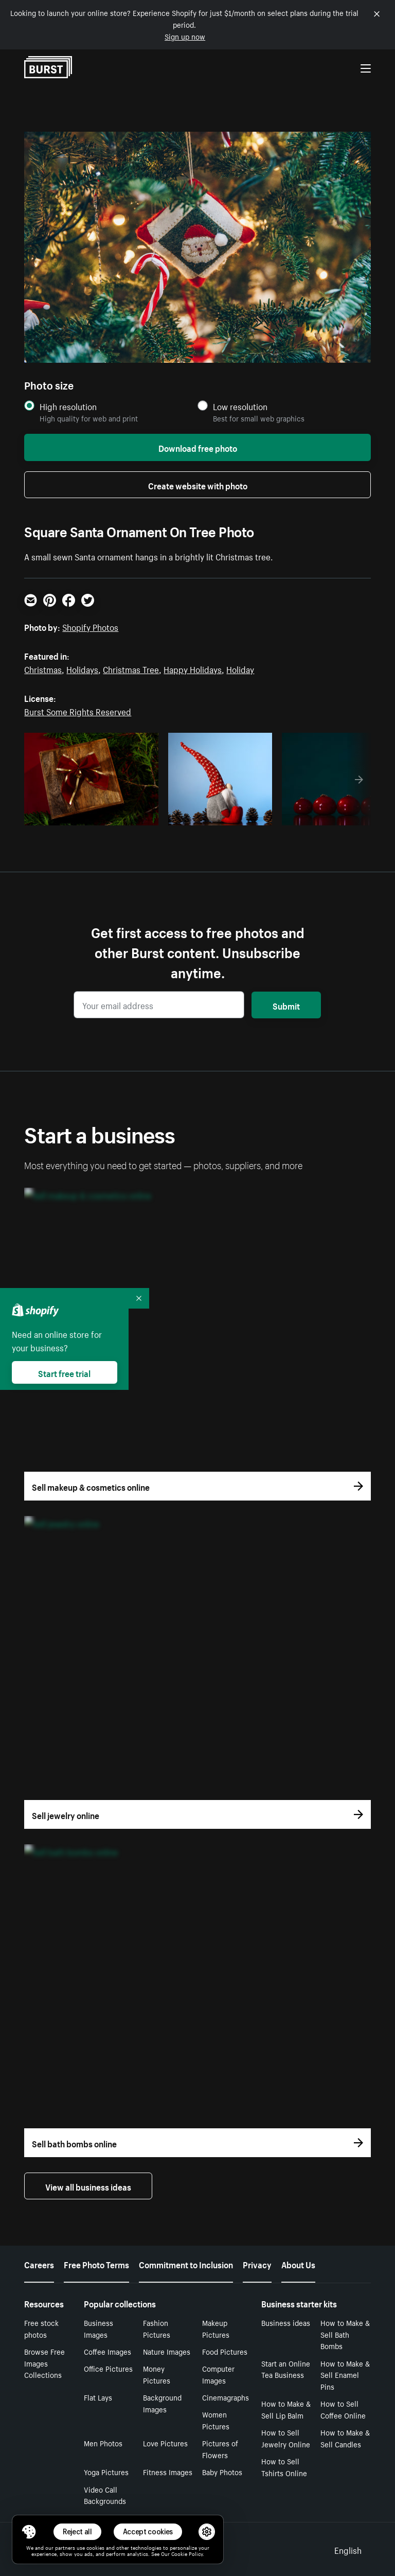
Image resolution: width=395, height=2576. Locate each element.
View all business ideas (88, 2186)
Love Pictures (165, 2442)
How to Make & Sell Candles (345, 2437)
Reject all (77, 2531)
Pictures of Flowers (220, 2448)
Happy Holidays (193, 668)
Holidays (82, 668)
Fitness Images (167, 2471)
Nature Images (166, 2351)
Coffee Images (107, 2351)
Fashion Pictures (156, 2328)
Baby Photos (222, 2471)
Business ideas (285, 2322)
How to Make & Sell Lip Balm (286, 2409)
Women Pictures (215, 2419)
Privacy (257, 2263)
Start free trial (64, 1372)
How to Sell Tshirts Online (284, 2466)
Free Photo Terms (96, 2263)
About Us (298, 2263)
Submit (286, 1005)
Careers (39, 2263)
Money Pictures (156, 2374)
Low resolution (240, 406)
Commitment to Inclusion (186, 2263)
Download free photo (197, 447)
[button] (29, 2532)
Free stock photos (41, 2328)
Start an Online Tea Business (285, 2368)
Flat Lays (98, 2397)
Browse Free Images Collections (44, 2362)
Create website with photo (197, 484)
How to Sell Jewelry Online (285, 2437)
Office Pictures (108, 2368)
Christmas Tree (131, 668)
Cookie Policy (187, 2553)
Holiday (240, 668)
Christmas (43, 668)
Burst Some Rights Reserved (77, 710)
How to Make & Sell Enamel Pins (345, 2374)
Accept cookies (148, 2531)
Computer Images (218, 2374)
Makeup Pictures (215, 2328)
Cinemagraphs (225, 2397)
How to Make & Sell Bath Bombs (345, 2334)
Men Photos (103, 2442)
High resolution (68, 406)
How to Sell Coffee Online (343, 2409)
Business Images (98, 2328)
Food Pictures (224, 2351)
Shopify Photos (90, 626)
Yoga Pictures (106, 2471)
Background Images (162, 2402)
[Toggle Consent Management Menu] (29, 2532)
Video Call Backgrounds (105, 2495)
